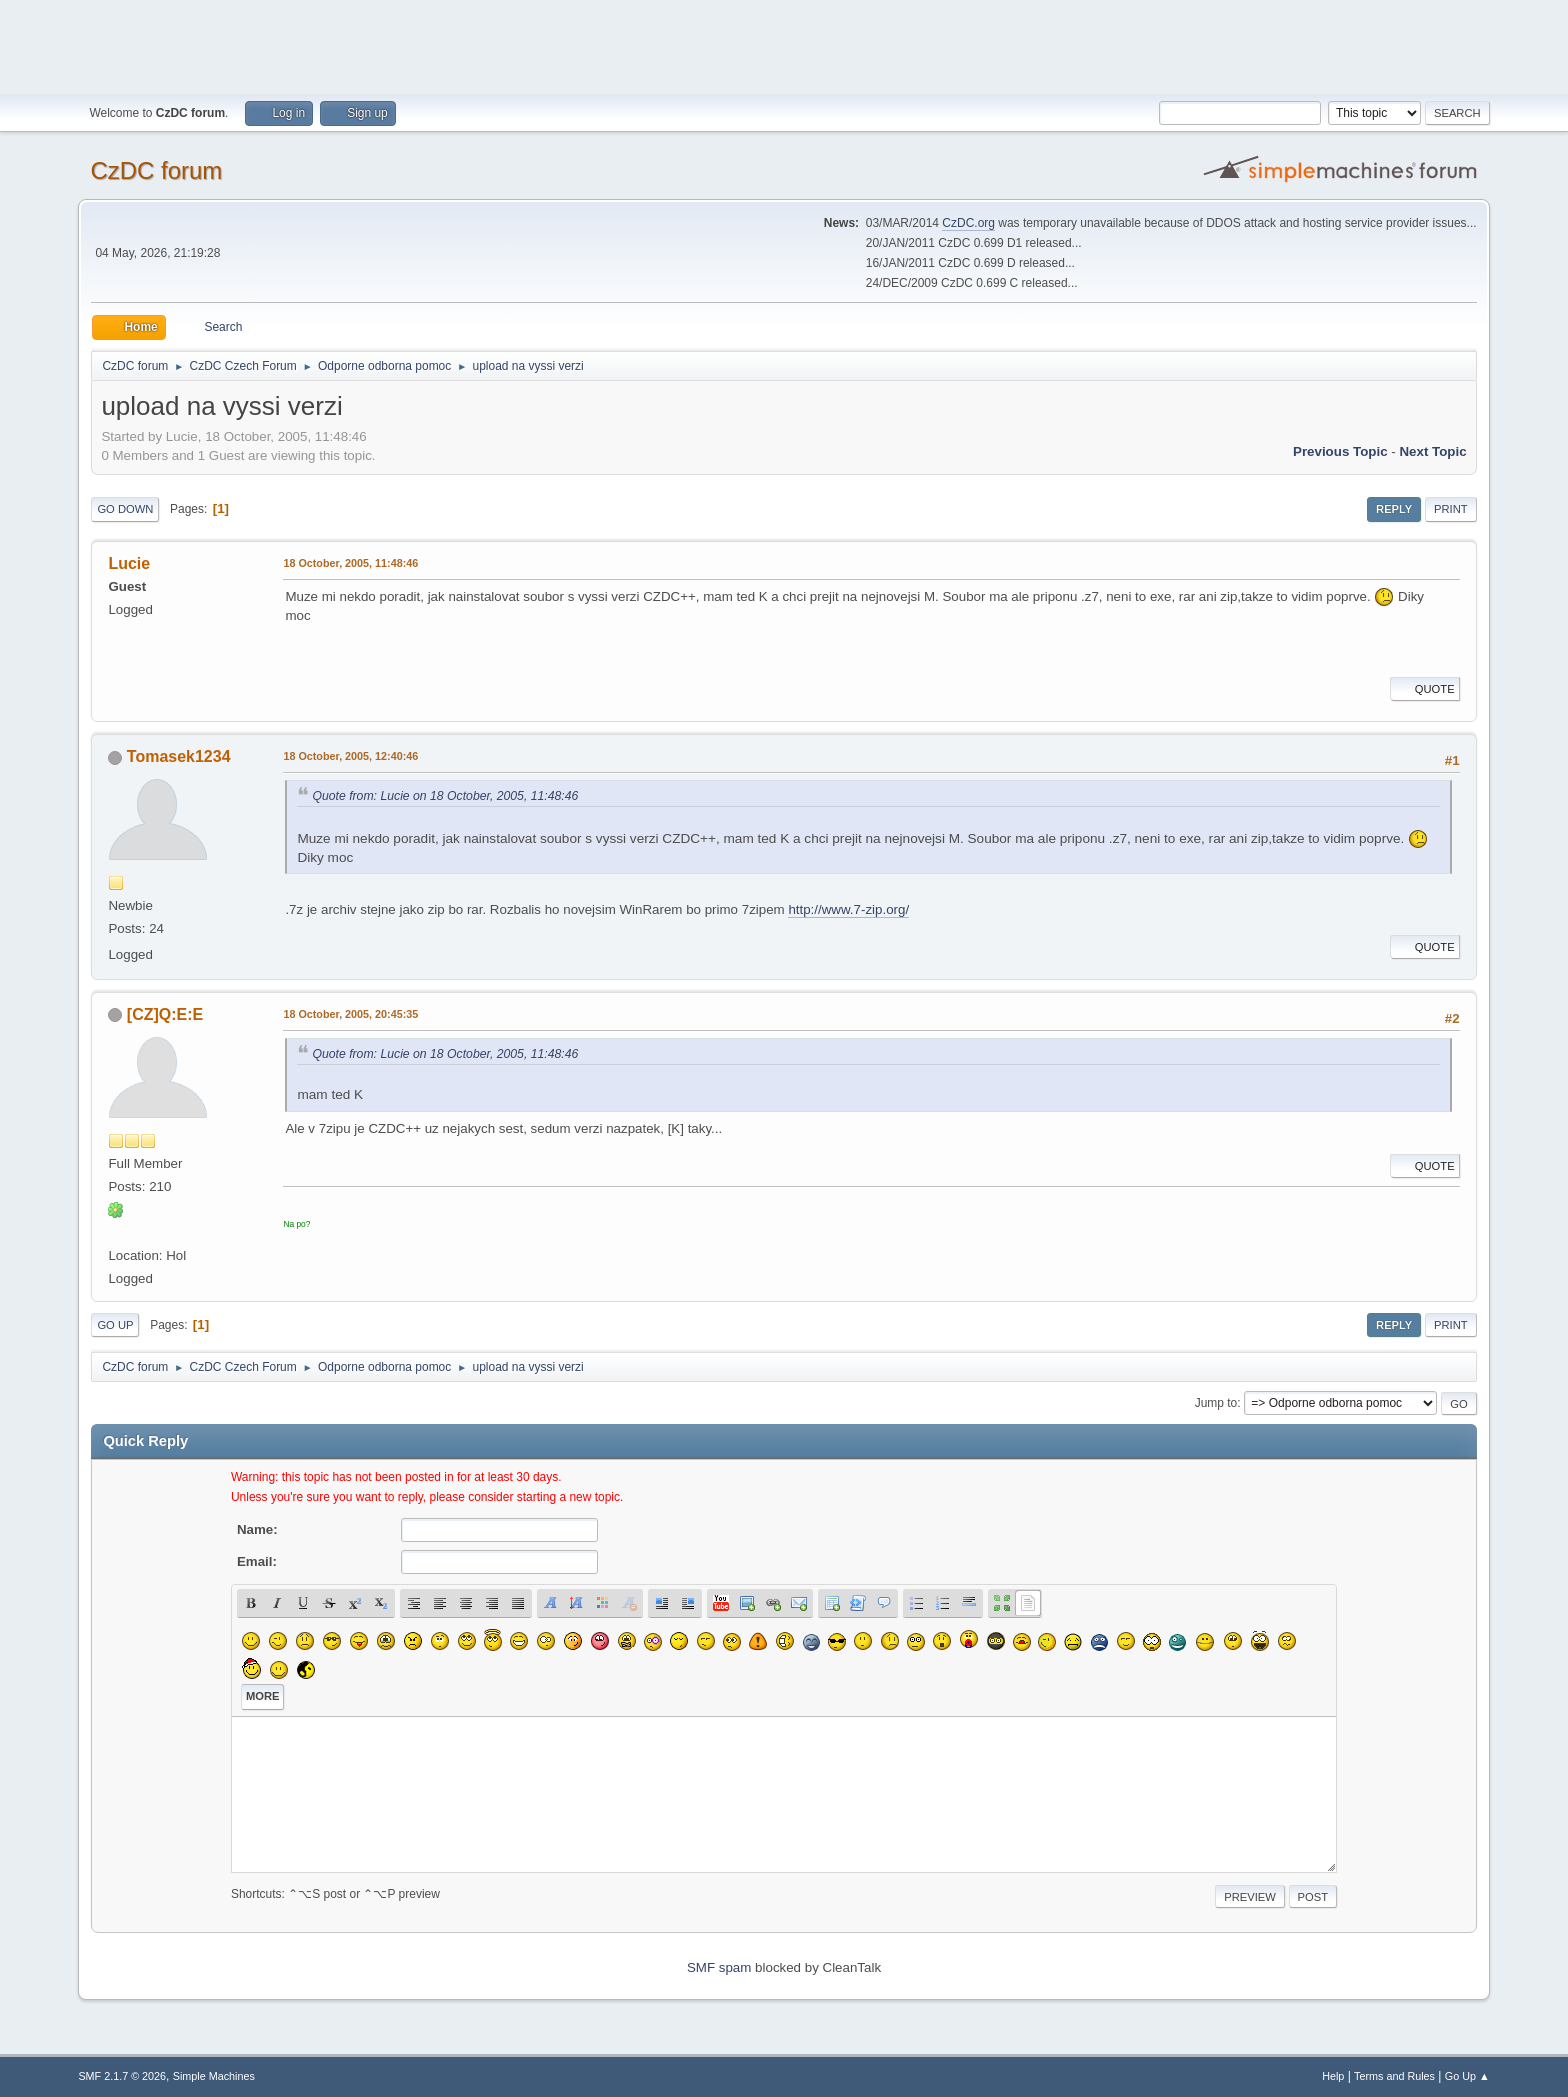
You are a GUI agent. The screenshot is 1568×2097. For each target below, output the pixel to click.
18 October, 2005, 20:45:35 (350, 1014)
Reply (1394, 509)
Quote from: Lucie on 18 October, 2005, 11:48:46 (445, 796)
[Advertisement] (784, 45)
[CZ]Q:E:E (165, 1014)
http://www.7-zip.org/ (848, 909)
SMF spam (719, 1967)
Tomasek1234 (179, 756)
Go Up (115, 1325)
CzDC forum (156, 170)
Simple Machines (214, 2076)
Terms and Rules (1394, 2076)
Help (1333, 2076)
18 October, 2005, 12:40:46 (350, 756)
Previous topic (1340, 451)
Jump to (1216, 1403)
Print (1451, 509)
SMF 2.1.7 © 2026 (122, 2076)
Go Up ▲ (1467, 2076)
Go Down (125, 509)
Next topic (1432, 451)
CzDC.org (968, 223)
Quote (1425, 689)
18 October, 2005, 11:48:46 (350, 563)
